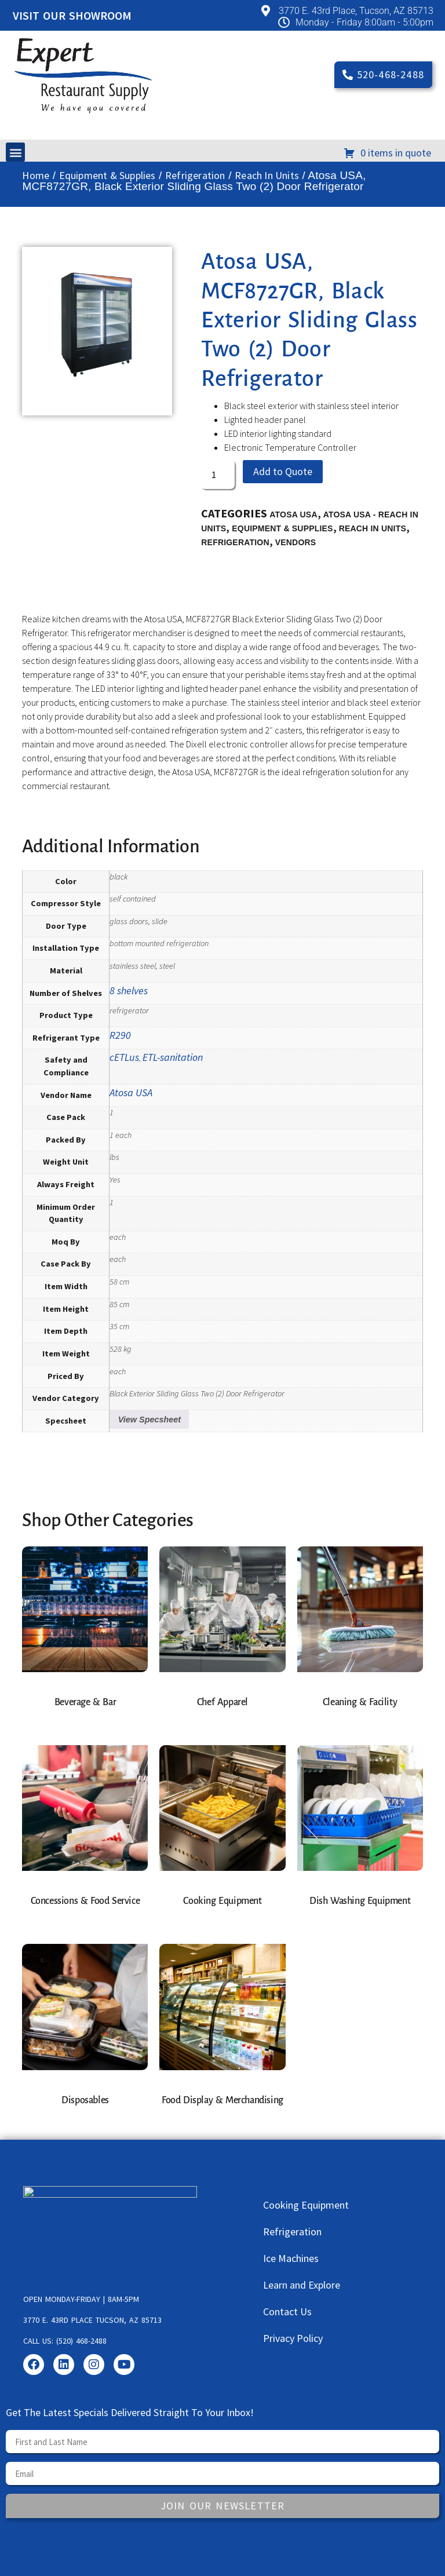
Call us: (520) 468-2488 (65, 2341)
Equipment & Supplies (107, 175)
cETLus (124, 1057)
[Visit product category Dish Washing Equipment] (360, 1833)
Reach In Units (267, 175)
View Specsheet (149, 1419)
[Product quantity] (218, 474)
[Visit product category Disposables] (85, 2031)
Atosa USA (293, 514)
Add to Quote (282, 471)
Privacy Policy (293, 2338)
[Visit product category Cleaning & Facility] (360, 1634)
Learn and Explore (301, 2285)
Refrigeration (195, 175)
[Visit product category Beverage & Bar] (85, 1634)
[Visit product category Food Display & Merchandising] (222, 2031)
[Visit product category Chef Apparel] (222, 1634)
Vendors (295, 542)
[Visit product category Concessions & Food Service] (85, 1833)
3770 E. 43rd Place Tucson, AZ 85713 (92, 2320)
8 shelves (129, 990)
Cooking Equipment (306, 2205)
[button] (15, 152)
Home (35, 175)
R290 (120, 1035)
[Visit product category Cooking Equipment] (222, 1833)
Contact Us (287, 2311)
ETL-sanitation (173, 1057)
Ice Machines (291, 2258)
